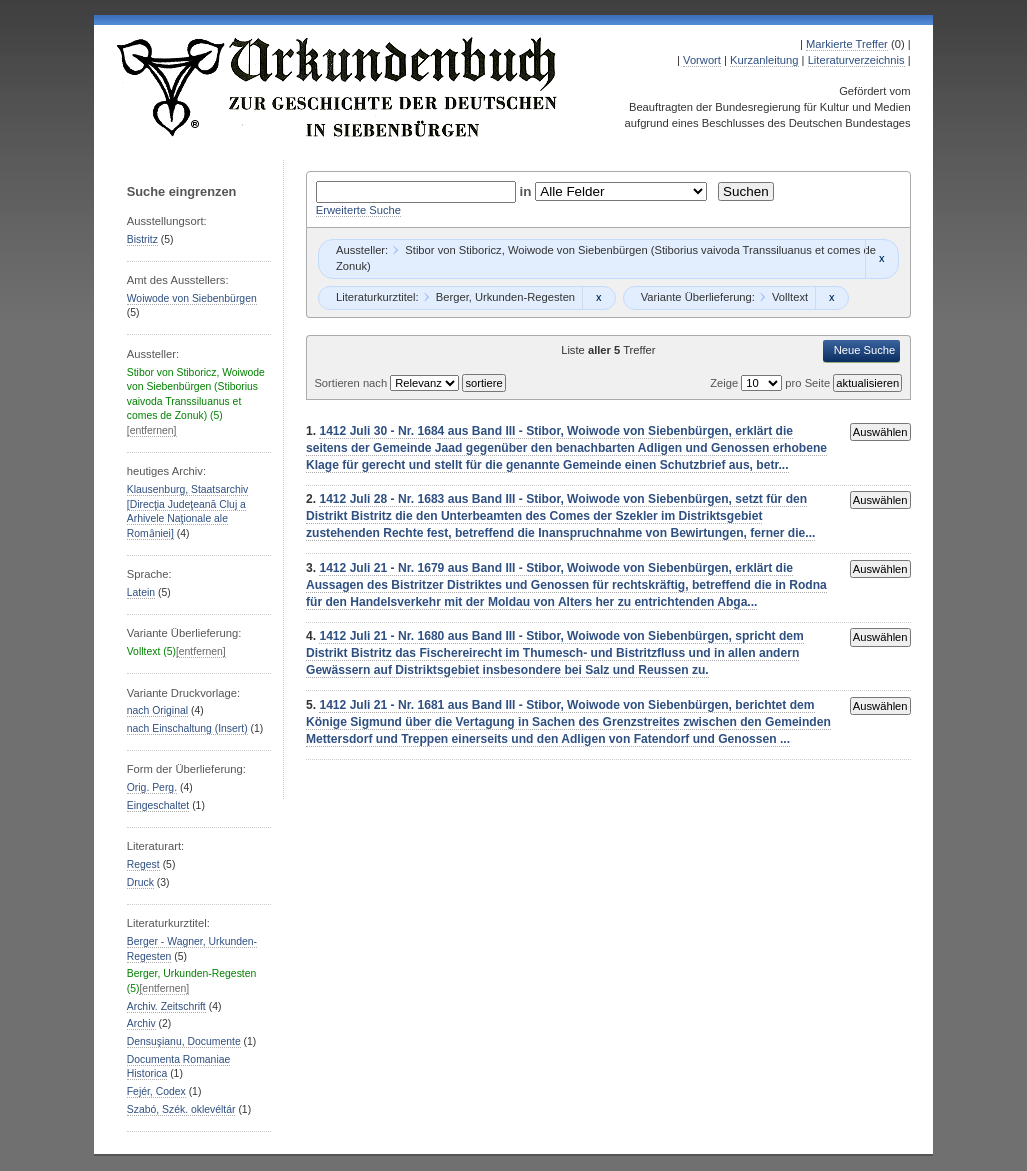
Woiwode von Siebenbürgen (192, 298)
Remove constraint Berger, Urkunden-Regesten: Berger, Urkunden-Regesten (598, 298)
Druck (140, 882)
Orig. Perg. (152, 787)
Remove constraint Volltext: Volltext (831, 298)
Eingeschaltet (158, 805)
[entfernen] (152, 430)
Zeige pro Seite (771, 383)
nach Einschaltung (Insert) (187, 728)
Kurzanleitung (764, 60)
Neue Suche (865, 350)
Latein (141, 592)
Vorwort (702, 60)
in (528, 191)
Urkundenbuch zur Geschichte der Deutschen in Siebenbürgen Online (338, 87)
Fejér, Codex (156, 1091)
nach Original (157, 710)
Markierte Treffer (847, 44)
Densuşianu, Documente (184, 1041)
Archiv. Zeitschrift (166, 1006)
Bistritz (142, 239)
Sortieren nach (352, 383)
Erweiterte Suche (358, 210)
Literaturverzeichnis (856, 60)
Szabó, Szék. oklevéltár (181, 1109)
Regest (143, 864)
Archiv (141, 1023)
